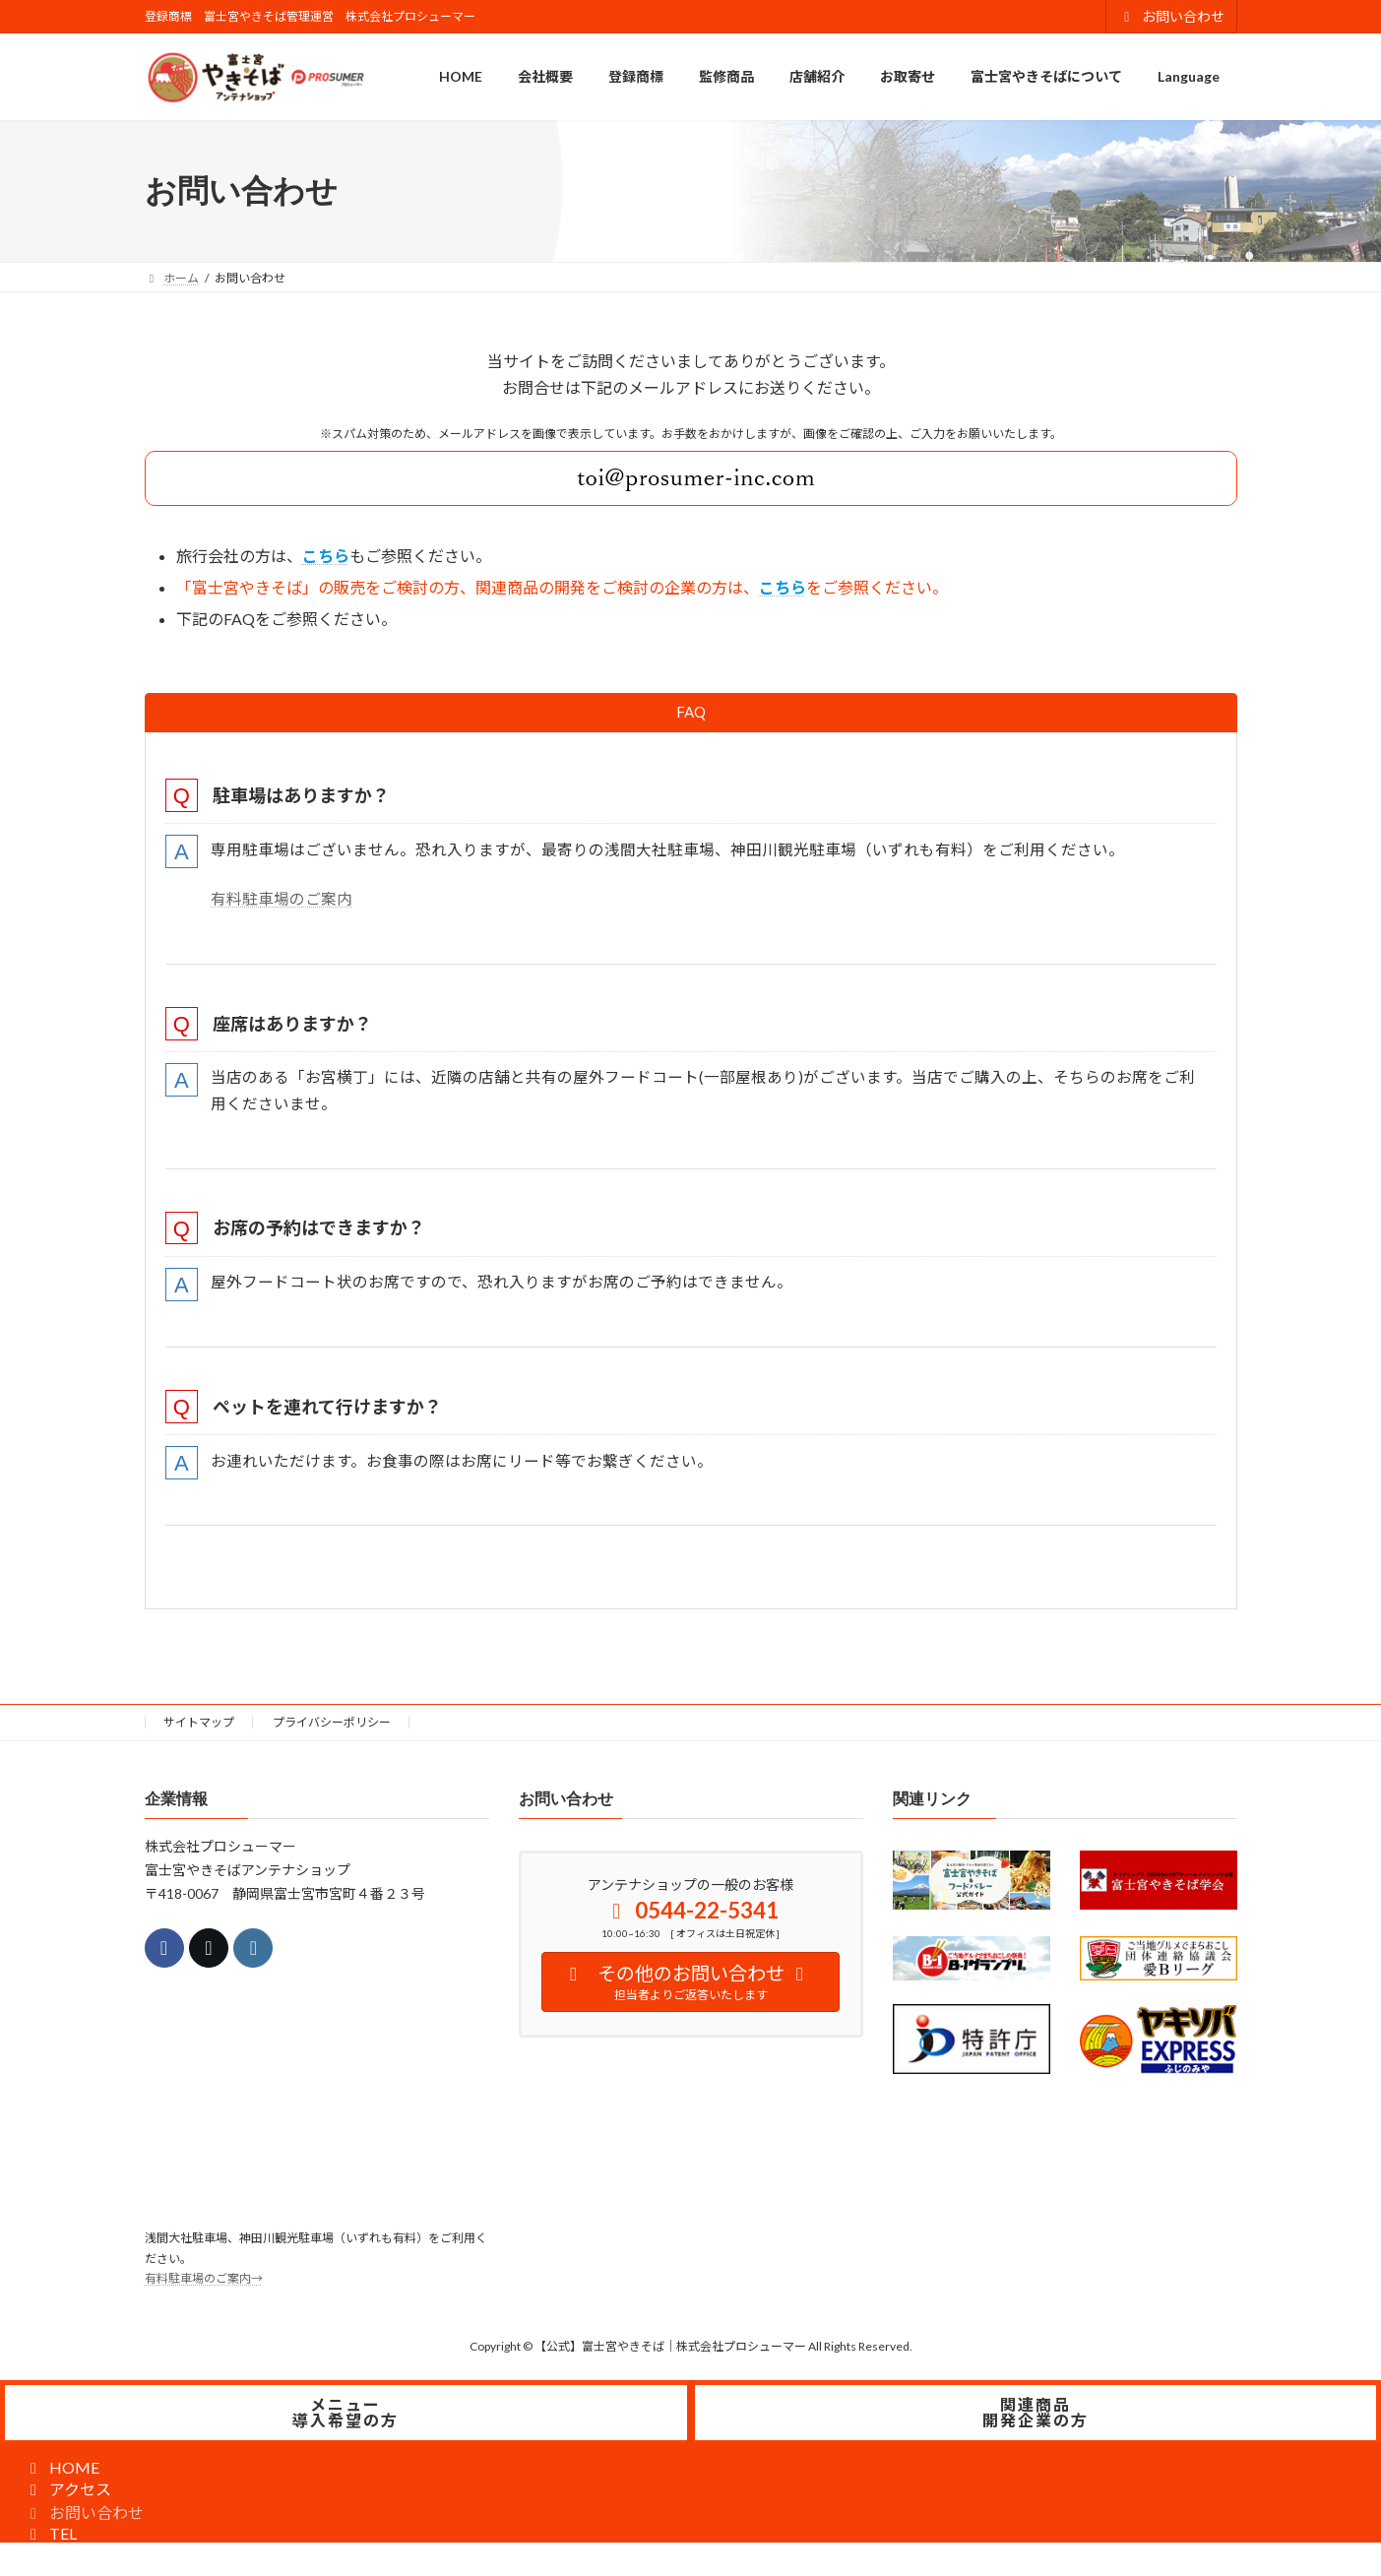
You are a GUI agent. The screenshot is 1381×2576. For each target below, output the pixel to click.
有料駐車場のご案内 (283, 902)
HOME (61, 2477)
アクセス (67, 2498)
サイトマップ (198, 1732)
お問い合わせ (1171, 16)
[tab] (691, 712)
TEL (50, 2543)
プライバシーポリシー (332, 1732)
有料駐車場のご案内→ (204, 2289)
